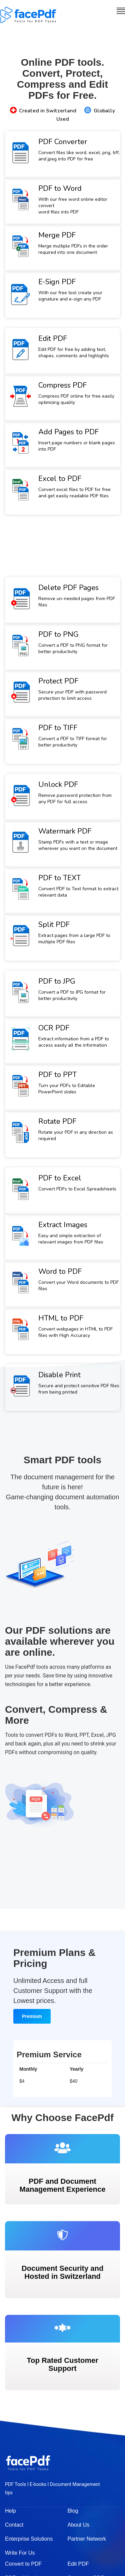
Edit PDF (78, 2564)
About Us (79, 2525)
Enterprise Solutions (29, 2539)
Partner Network (87, 2539)
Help (10, 2511)
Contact (14, 2525)
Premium (32, 2016)
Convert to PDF (23, 2564)
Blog (73, 2511)
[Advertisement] (62, 546)
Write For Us (20, 2553)
